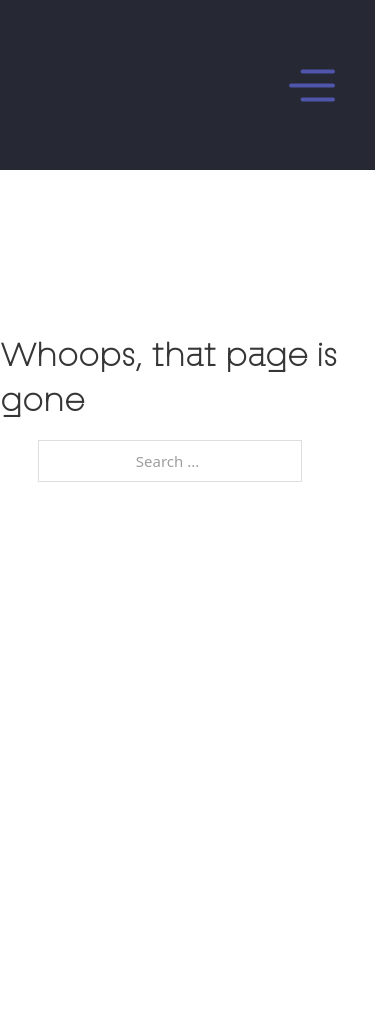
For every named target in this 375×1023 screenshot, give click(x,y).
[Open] (236, 85)
